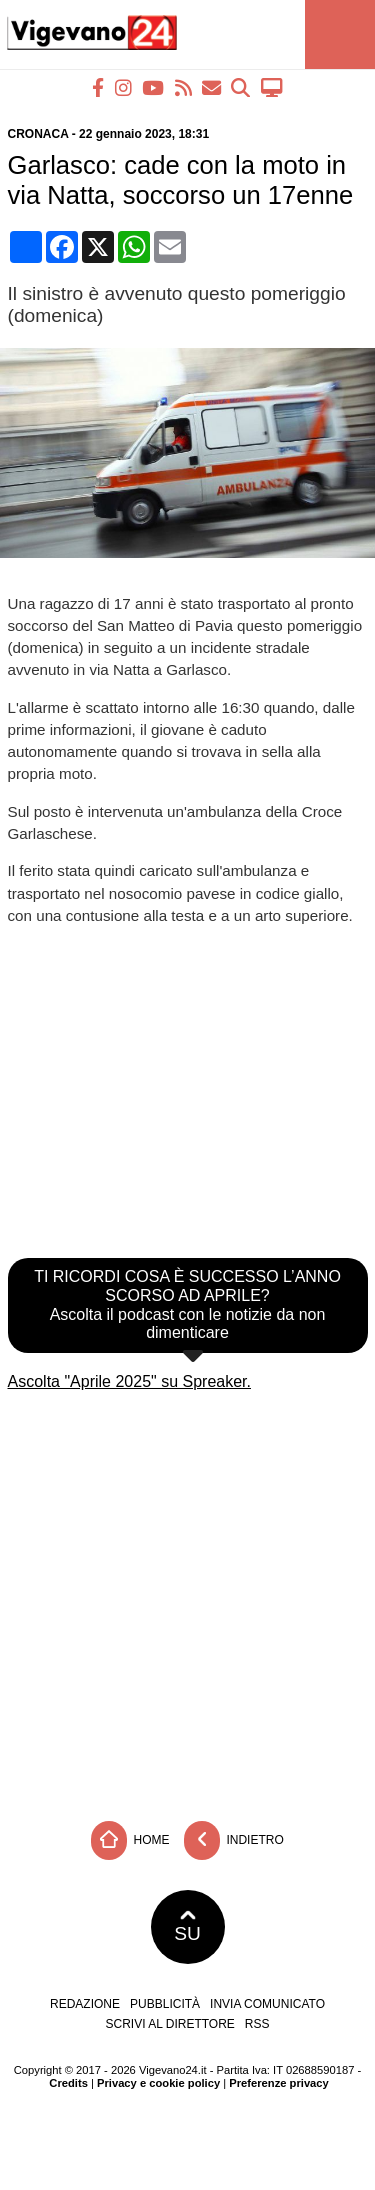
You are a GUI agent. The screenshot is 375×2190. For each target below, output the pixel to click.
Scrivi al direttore (169, 2024)
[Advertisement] (187, 1599)
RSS (257, 2024)
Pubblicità (165, 2004)
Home (130, 1840)
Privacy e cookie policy (158, 2083)
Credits (68, 2083)
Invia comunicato (267, 2004)
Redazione (85, 2004)
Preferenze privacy (279, 2083)
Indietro (234, 1840)
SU (187, 1927)
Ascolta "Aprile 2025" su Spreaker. (130, 1381)
